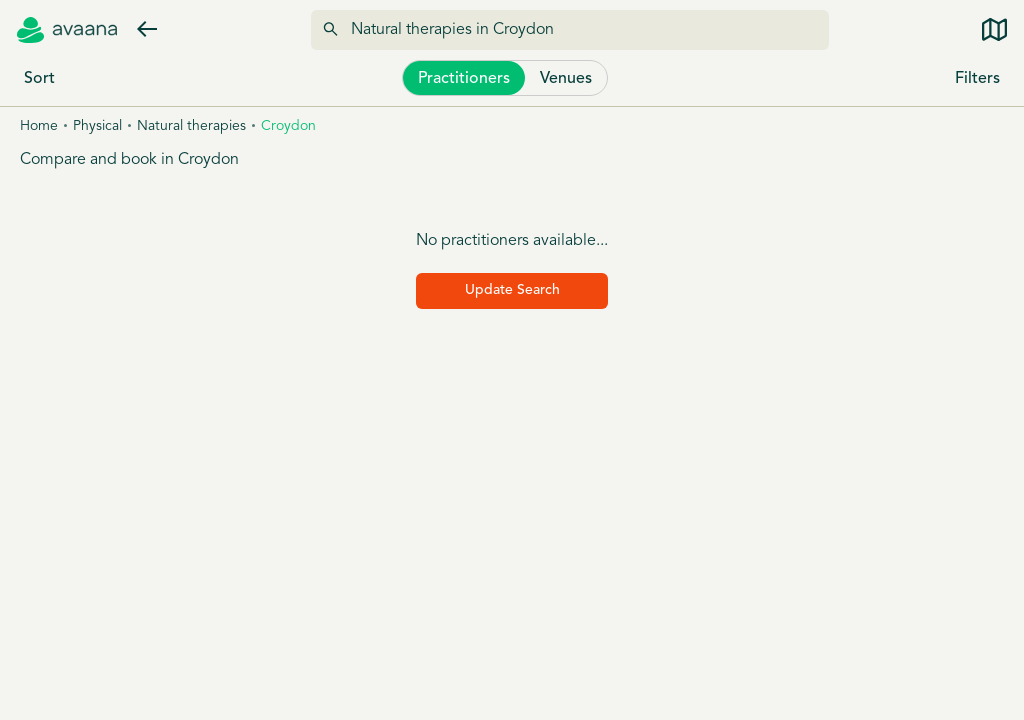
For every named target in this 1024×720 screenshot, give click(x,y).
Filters (977, 79)
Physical (97, 126)
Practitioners (464, 79)
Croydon (288, 126)
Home (39, 126)
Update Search (512, 290)
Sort (39, 79)
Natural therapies (191, 126)
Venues (566, 79)
